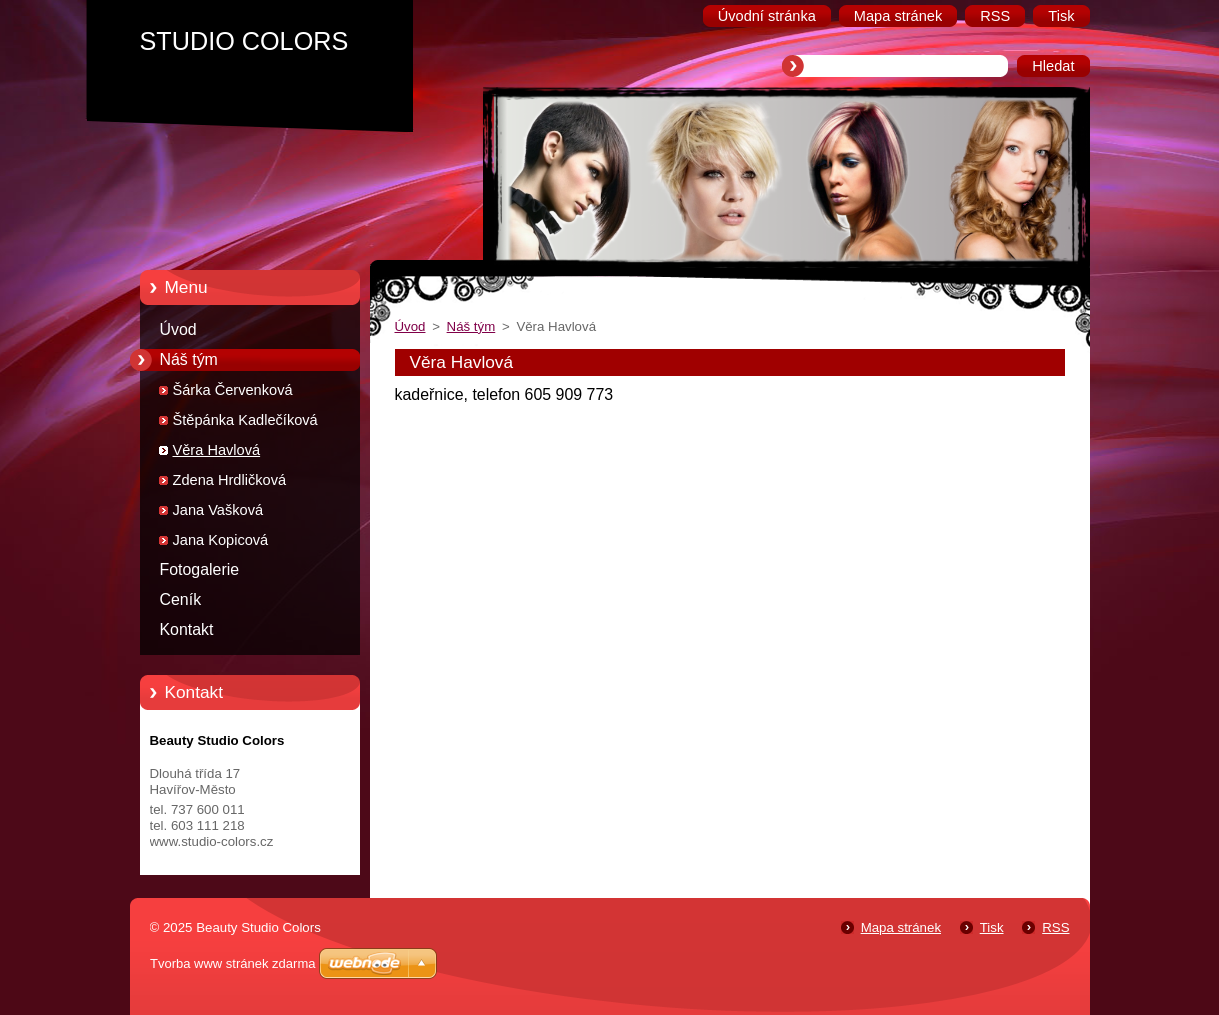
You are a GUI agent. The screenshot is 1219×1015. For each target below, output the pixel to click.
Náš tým (189, 359)
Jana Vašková (218, 510)
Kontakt (187, 629)
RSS (1055, 927)
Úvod (178, 329)
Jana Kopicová (221, 540)
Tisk (992, 927)
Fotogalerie (200, 569)
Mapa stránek (901, 927)
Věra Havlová (217, 450)
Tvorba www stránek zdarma (232, 963)
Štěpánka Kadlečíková (245, 420)
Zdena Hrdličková (230, 480)
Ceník (181, 599)
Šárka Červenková (233, 390)
